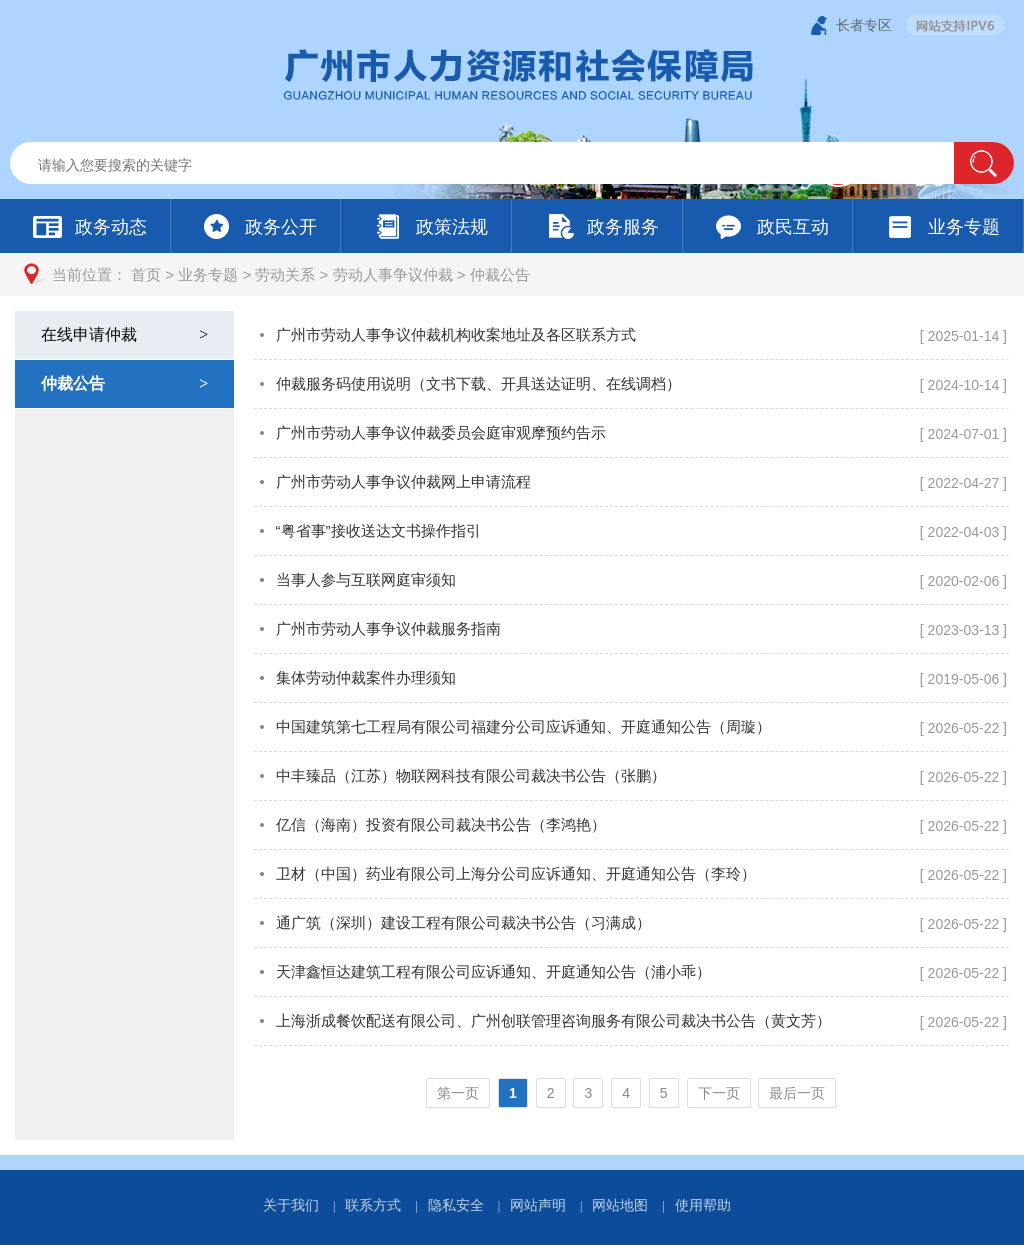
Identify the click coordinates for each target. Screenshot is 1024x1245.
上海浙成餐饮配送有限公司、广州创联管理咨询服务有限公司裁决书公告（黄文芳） (553, 1020)
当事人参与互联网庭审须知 (366, 579)
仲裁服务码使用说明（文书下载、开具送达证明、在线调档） (478, 383)
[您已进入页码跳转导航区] (631, 1093)
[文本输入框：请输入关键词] (499, 165)
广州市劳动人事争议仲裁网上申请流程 (403, 481)
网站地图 (620, 1205)
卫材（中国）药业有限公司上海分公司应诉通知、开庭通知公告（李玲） (516, 873)
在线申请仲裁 (126, 334)
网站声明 (538, 1205)
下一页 (719, 1093)
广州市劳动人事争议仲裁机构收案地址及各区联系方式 (456, 334)
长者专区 (864, 25)
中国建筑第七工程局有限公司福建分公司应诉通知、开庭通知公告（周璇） (523, 726)
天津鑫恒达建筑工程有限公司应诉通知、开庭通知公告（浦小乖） (493, 971)
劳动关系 (285, 274)
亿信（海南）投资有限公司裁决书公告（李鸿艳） (441, 824)
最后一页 (797, 1093)
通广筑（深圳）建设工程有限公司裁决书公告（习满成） (463, 922)
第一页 (458, 1093)
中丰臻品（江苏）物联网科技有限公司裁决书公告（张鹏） (471, 775)
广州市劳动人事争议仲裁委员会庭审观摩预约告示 (441, 432)
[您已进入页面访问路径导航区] (512, 274)
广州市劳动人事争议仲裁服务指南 (388, 628)
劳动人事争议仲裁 (393, 274)
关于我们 (291, 1205)
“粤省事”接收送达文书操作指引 (378, 530)
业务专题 (208, 274)
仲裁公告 (500, 274)
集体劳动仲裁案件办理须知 (366, 677)
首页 (146, 274)
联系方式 (373, 1205)
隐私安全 (456, 1205)
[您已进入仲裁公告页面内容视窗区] (631, 725)
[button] (984, 163)
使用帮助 (703, 1205)
